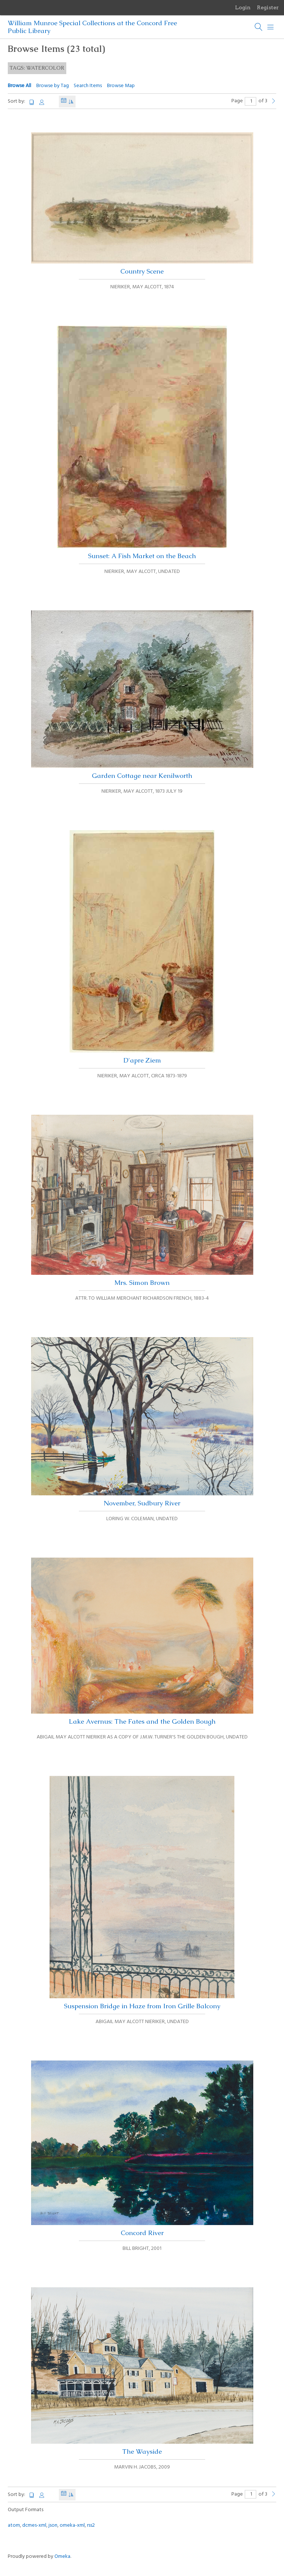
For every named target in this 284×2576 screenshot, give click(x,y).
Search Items (88, 86)
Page (244, 101)
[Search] (259, 27)
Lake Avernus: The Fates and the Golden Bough (142, 1641)
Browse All (19, 86)
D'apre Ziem (142, 947)
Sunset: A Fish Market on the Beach (142, 443)
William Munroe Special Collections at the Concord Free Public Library (92, 27)
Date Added (64, 101)
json (53, 2525)
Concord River (142, 2149)
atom (14, 2525)
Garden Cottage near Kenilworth (142, 695)
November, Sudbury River (142, 1422)
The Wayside (142, 2371)
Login (243, 7)
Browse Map (121, 86)
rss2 (91, 2525)
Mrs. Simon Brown (142, 1201)
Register (268, 7)
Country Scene (142, 203)
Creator (42, 102)
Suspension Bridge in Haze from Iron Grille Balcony (142, 1893)
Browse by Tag (52, 86)
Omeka (62, 2556)
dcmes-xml (34, 2525)
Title (32, 102)
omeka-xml (72, 2525)
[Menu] (271, 27)
